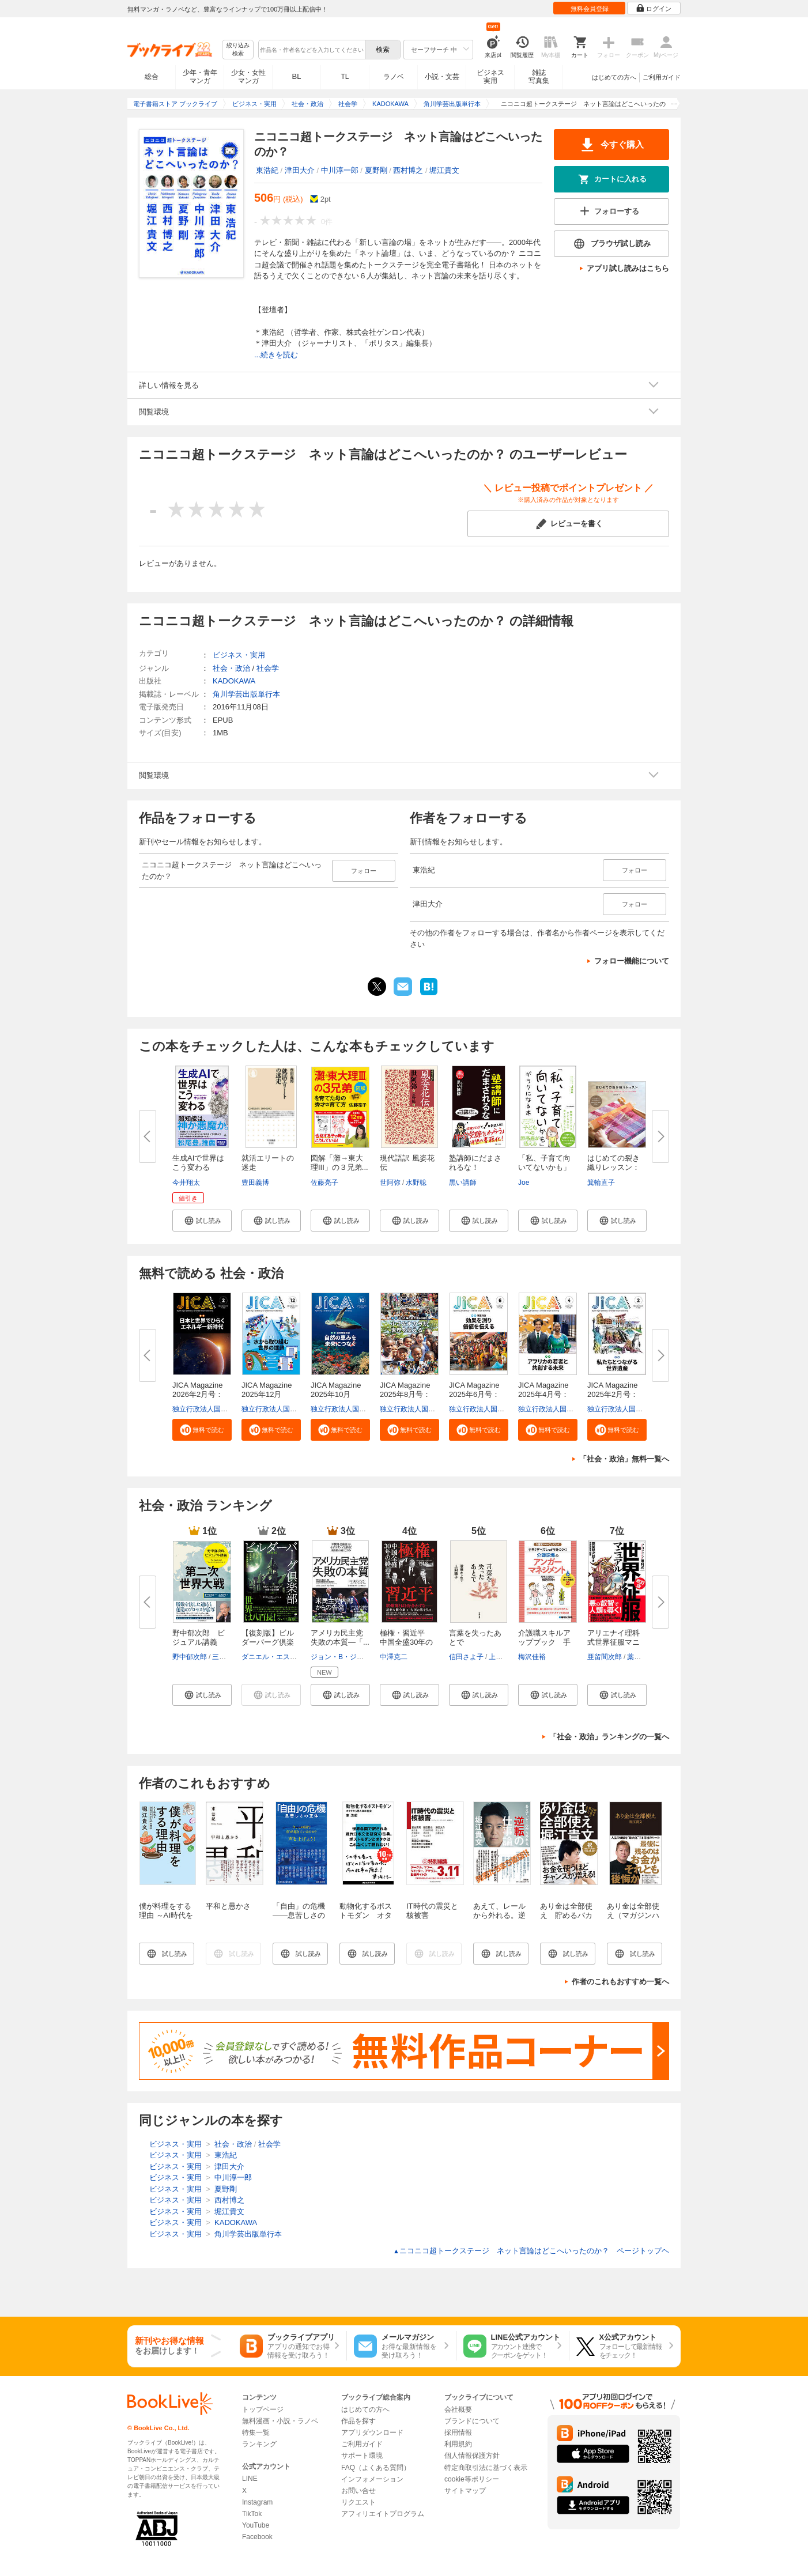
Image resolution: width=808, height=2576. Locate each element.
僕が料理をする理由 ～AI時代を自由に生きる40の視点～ (166, 1920)
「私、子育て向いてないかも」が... (544, 1167)
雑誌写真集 (538, 77)
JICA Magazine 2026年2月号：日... (201, 1394)
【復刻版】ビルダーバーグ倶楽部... (267, 1642)
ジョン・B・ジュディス (347, 1657)
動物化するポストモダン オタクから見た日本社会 (365, 1920)
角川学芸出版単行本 (246, 694)
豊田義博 (255, 1183)
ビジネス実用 (490, 77)
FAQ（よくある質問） (375, 2468)
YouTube (255, 2525)
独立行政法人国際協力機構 (213, 1409)
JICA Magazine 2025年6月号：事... (478, 1394)
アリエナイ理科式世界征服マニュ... (613, 1642)
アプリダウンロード (372, 2432)
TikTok (252, 2514)
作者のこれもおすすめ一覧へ (620, 1981)
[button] (202, 1221)
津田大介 (300, 170)
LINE (250, 2479)
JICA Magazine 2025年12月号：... (270, 1394)
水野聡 (416, 1183)
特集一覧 (256, 2432)
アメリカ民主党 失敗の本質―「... (341, 1637)
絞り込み (238, 50)
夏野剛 (376, 170)
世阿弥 (390, 1183)
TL (345, 77)
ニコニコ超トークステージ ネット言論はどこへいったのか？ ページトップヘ (531, 2250)
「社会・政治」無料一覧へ (624, 1459)
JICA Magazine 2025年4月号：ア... (547, 1394)
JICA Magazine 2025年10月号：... (339, 1394)
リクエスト (358, 2502)
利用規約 (458, 2444)
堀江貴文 (444, 170)
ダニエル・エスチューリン (282, 1657)
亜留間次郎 (604, 1657)
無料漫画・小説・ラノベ (280, 2421)
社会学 (267, 668)
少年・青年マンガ (200, 77)
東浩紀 (267, 170)
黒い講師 (463, 1183)
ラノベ (393, 77)
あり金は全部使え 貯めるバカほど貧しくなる (566, 1915)
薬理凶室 (641, 1657)
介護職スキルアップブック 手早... (544, 1642)
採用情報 (458, 2432)
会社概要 (458, 2409)
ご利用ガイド (662, 77)
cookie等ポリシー (471, 2479)
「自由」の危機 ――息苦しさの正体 (303, 1915)
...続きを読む (276, 354)
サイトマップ (465, 2491)
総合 (151, 77)
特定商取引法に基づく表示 (485, 2468)
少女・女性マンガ (248, 77)
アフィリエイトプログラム (382, 2514)
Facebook (257, 2537)
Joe (523, 1183)
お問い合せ (358, 2491)
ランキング (259, 2444)
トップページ (263, 2409)
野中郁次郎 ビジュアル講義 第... (198, 1642)
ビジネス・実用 (239, 655)
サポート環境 (362, 2456)
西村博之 (408, 170)
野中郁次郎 (189, 1657)
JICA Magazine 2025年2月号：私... (616, 1394)
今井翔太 (186, 1183)
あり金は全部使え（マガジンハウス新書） (633, 1915)
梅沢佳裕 (532, 1657)
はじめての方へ (614, 77)
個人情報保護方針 (472, 2456)
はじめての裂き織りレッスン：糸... (613, 1167)
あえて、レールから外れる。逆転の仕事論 (499, 1915)
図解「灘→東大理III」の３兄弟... (339, 1163)
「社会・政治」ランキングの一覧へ (609, 1736)
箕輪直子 (601, 1183)
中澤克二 (393, 1657)
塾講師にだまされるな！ (475, 1163)
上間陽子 (502, 1657)
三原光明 (226, 1657)
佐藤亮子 (324, 1183)
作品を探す (358, 2421)
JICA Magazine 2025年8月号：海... (408, 1394)
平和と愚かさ (228, 1906)
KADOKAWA (234, 681)
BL (296, 76)
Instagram (257, 2502)
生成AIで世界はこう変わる (198, 1163)
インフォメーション (372, 2479)
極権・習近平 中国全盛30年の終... (406, 1642)
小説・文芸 (442, 77)
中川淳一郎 (339, 170)
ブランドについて (472, 2421)
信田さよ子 (466, 1657)
